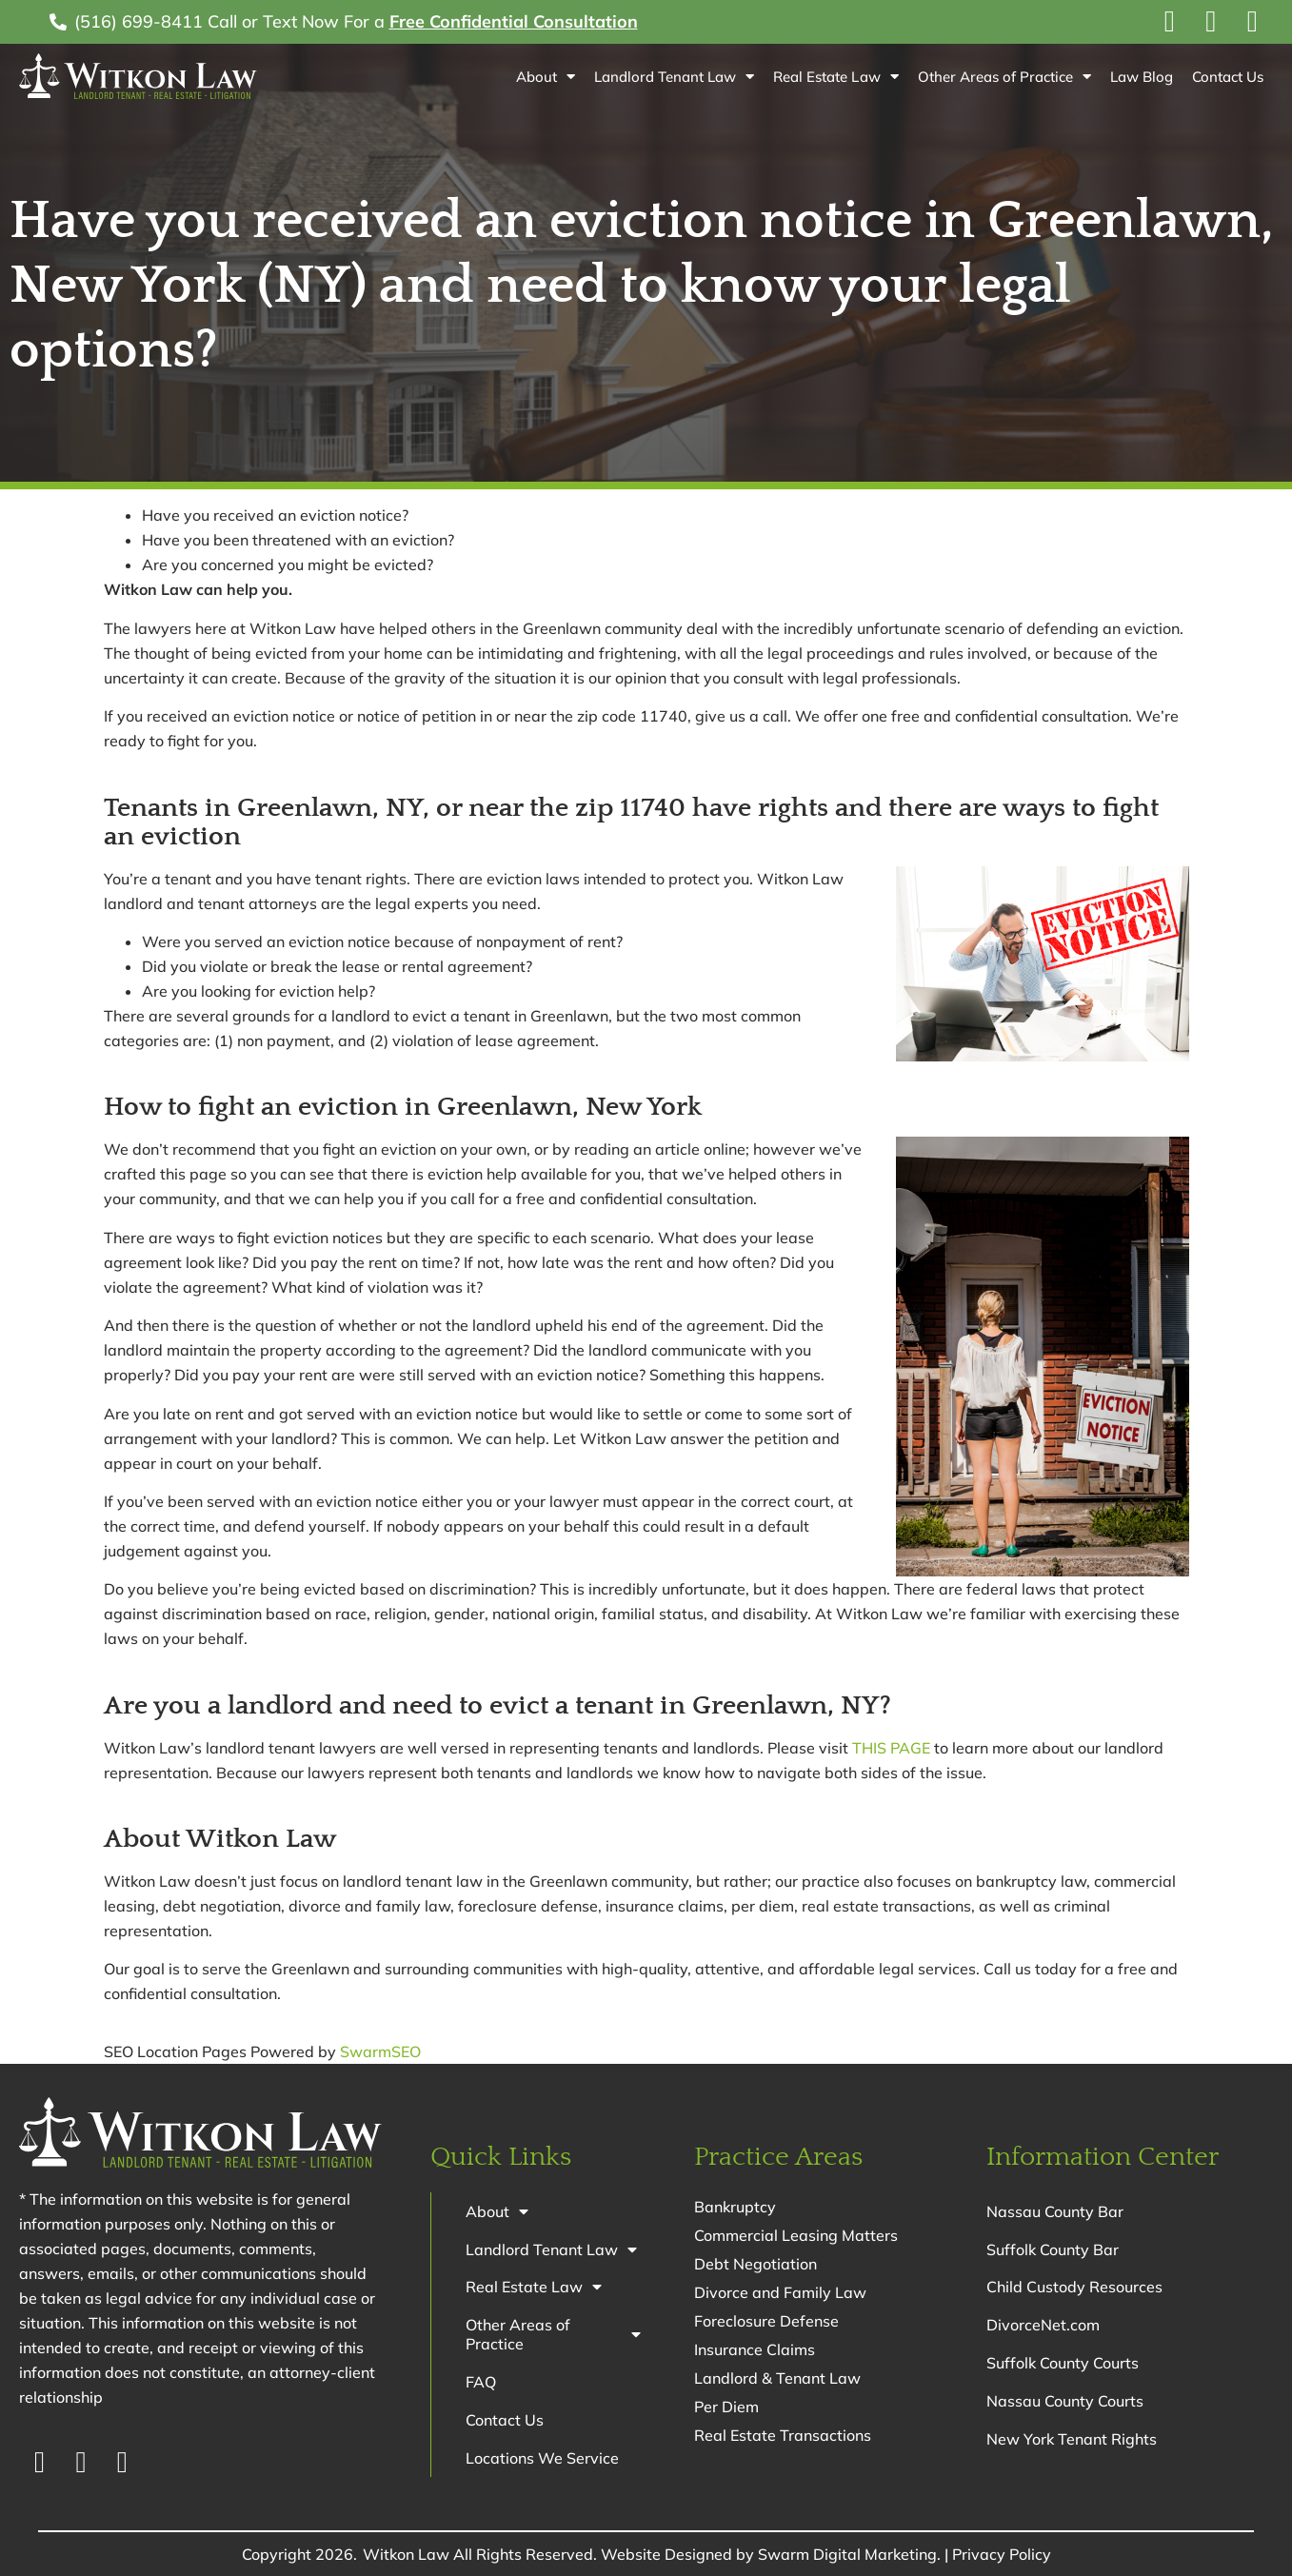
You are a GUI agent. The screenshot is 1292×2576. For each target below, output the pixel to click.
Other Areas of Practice (1004, 76)
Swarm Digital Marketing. (849, 2554)
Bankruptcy (735, 2206)
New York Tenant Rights (1071, 2439)
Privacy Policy (1001, 2554)
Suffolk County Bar (1052, 2249)
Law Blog (1141, 77)
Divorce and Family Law (780, 2292)
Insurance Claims (754, 2349)
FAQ (481, 2382)
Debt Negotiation (755, 2263)
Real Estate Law (835, 76)
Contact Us (1227, 77)
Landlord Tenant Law (674, 76)
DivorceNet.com (1043, 2325)
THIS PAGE (891, 1747)
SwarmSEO (380, 2051)
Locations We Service (542, 2458)
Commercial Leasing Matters (796, 2235)
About (545, 76)
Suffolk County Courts (1062, 2363)
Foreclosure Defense (766, 2320)
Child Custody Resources (1074, 2287)
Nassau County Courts (1064, 2401)
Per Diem (726, 2406)
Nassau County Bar (1054, 2211)
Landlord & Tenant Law (777, 2378)
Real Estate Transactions (782, 2435)
